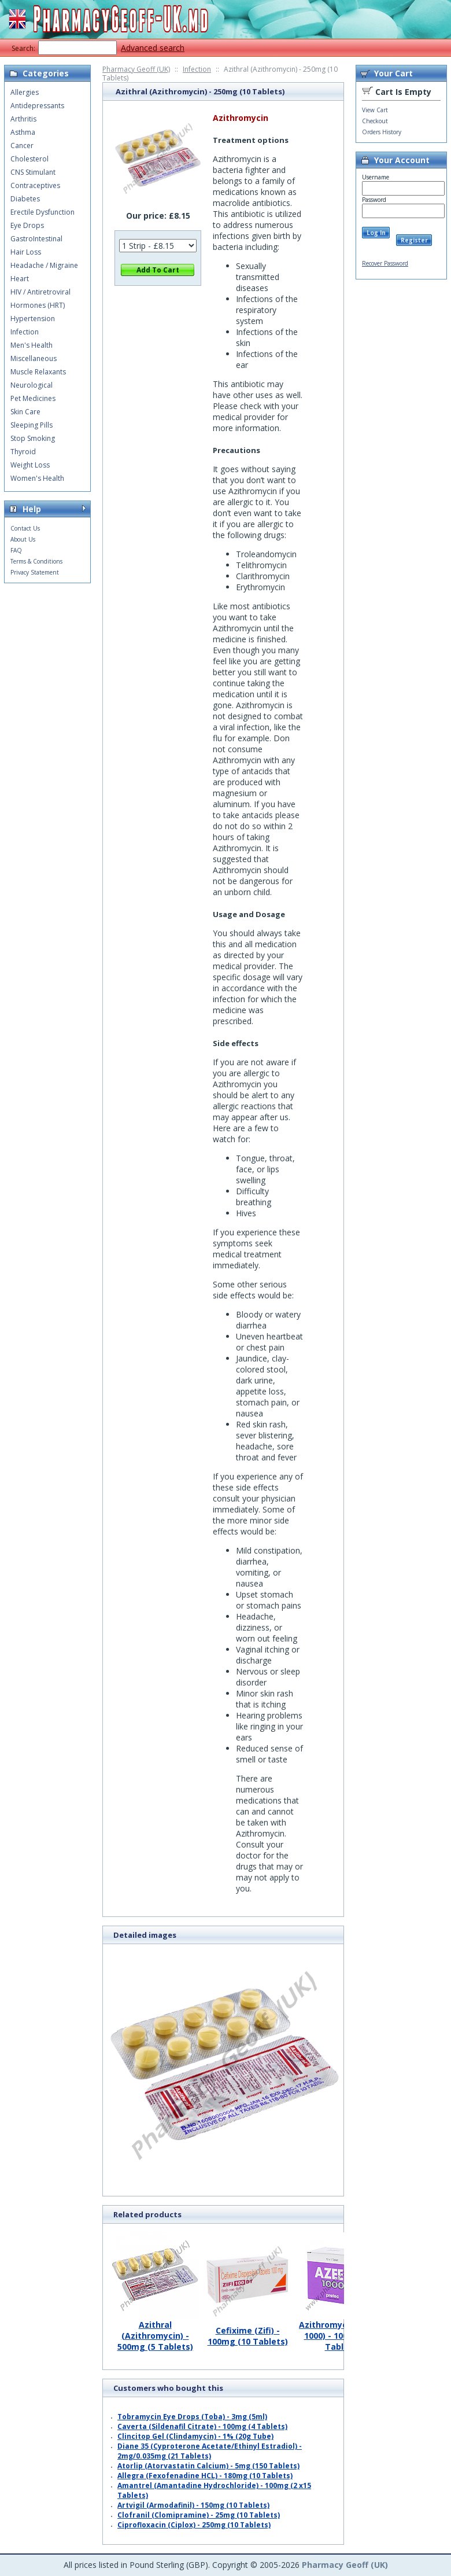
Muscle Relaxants (38, 372)
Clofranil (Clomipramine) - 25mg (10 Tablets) (198, 2515)
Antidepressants (37, 106)
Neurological (31, 385)
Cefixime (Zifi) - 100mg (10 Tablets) (247, 2331)
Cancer (22, 145)
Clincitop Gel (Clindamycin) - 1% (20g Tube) (195, 2436)
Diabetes (25, 199)
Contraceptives (35, 185)
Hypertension (32, 318)
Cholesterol (29, 159)
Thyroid (23, 452)
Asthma (22, 132)
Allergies (24, 92)
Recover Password (385, 263)
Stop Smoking (32, 438)
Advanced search (152, 47)
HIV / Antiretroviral (40, 292)
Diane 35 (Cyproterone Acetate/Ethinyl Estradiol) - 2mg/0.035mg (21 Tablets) (209, 2451)
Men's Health (31, 345)
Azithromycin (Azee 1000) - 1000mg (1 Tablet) (340, 2331)
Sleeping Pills (31, 425)
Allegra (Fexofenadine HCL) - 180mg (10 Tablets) (205, 2476)
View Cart (375, 110)
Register (414, 240)
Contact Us (25, 528)
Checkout (375, 121)
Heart (19, 279)
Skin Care (25, 412)
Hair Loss (25, 252)
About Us (22, 539)
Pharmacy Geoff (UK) (136, 69)
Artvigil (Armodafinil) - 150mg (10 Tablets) (193, 2505)
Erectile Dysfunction (42, 212)
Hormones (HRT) (37, 305)
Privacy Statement (34, 572)
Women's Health (37, 478)
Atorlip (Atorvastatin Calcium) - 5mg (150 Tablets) (208, 2466)
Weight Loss (30, 465)
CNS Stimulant (33, 172)
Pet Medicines (33, 398)
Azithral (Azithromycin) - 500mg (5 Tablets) (155, 2331)
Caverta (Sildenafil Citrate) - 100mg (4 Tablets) (202, 2426)
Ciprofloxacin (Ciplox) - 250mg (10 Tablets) (194, 2525)
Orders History (381, 132)
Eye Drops (27, 225)
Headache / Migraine (44, 265)
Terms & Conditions (36, 561)
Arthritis (23, 119)
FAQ (16, 550)
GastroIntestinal (36, 239)
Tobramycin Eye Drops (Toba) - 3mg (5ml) (192, 2417)
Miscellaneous (33, 358)
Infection (197, 69)
